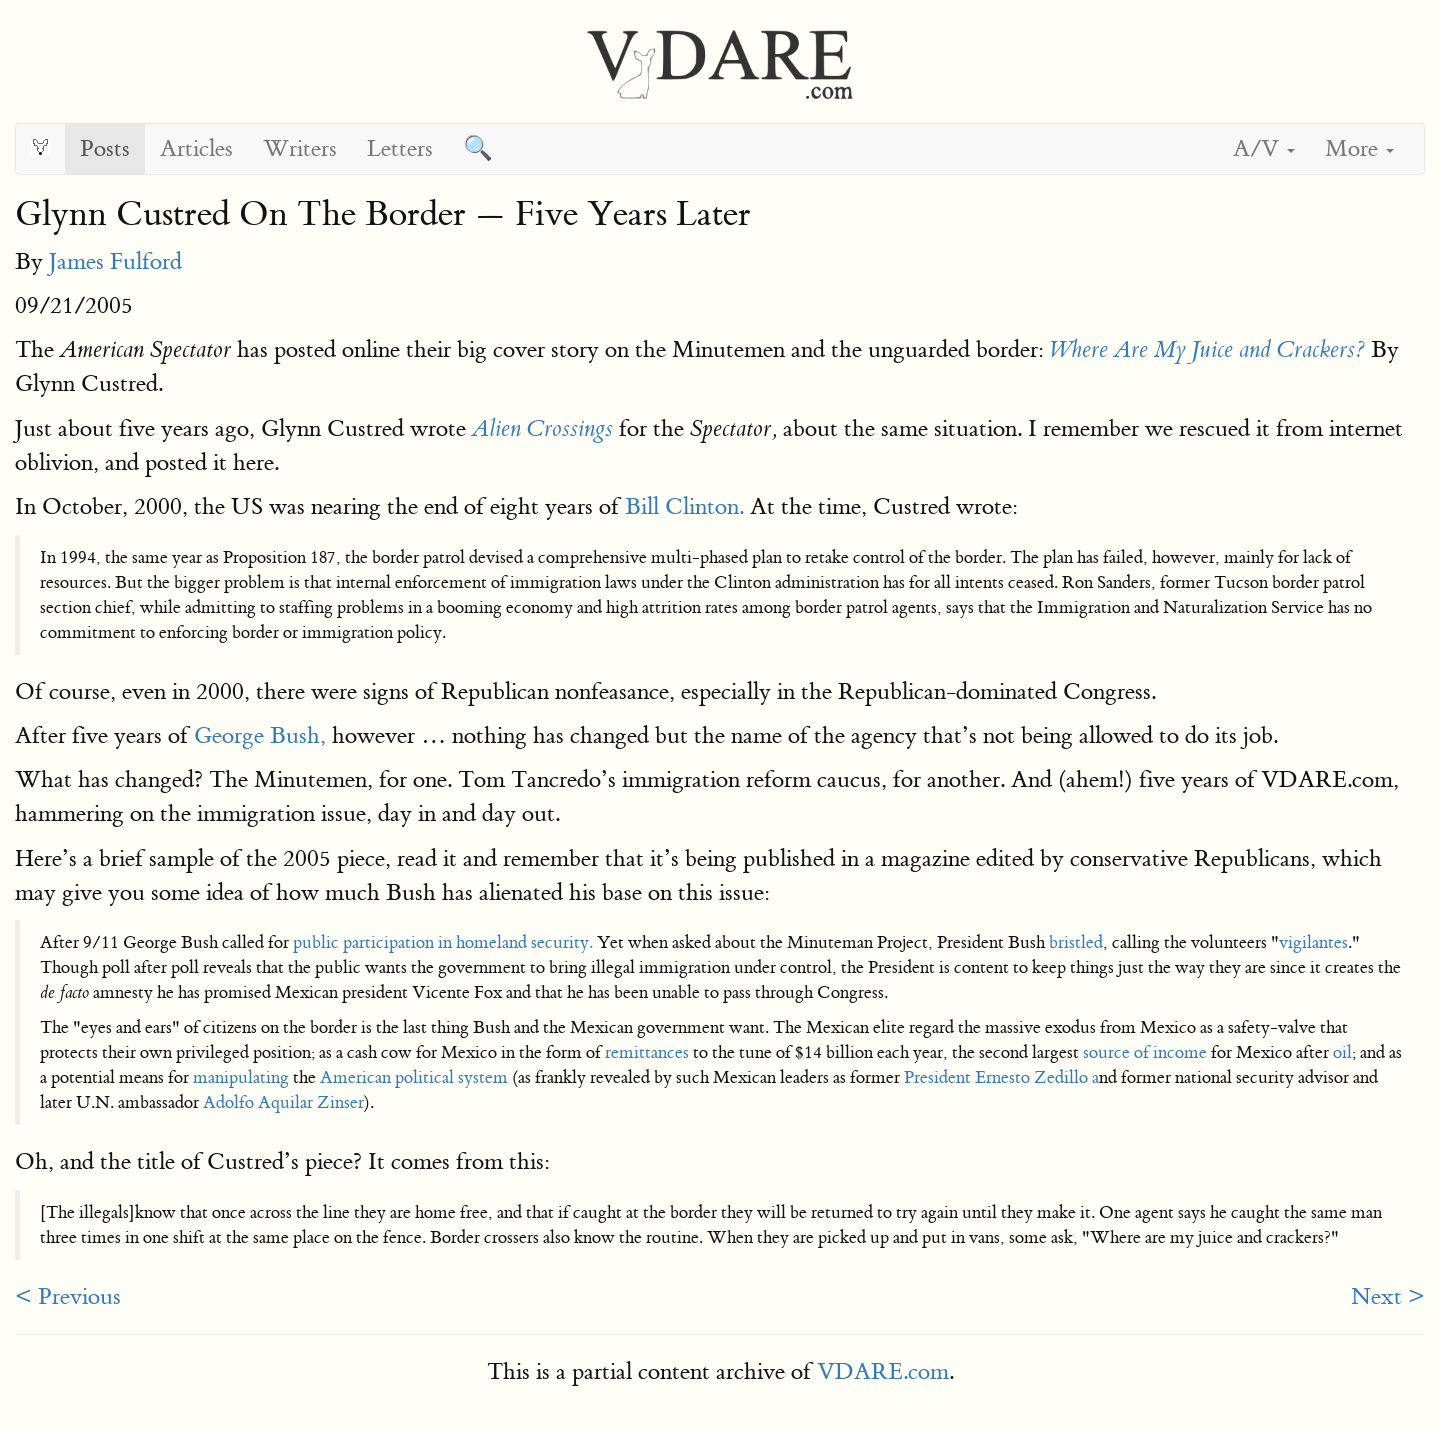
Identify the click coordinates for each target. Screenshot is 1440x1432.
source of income (1143, 1052)
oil (1342, 1052)
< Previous (68, 1296)
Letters (400, 148)
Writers (300, 148)
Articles (196, 148)
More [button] (1359, 148)
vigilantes (1313, 942)
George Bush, (257, 735)
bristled (1076, 942)
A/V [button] (1264, 148)
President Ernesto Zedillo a (1001, 1077)
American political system (414, 1077)
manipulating (241, 1077)
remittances (647, 1052)
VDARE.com (883, 1371)
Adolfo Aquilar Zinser (283, 1102)
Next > (1388, 1296)
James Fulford (115, 261)
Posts (105, 148)
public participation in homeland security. (443, 942)
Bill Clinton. (681, 506)
